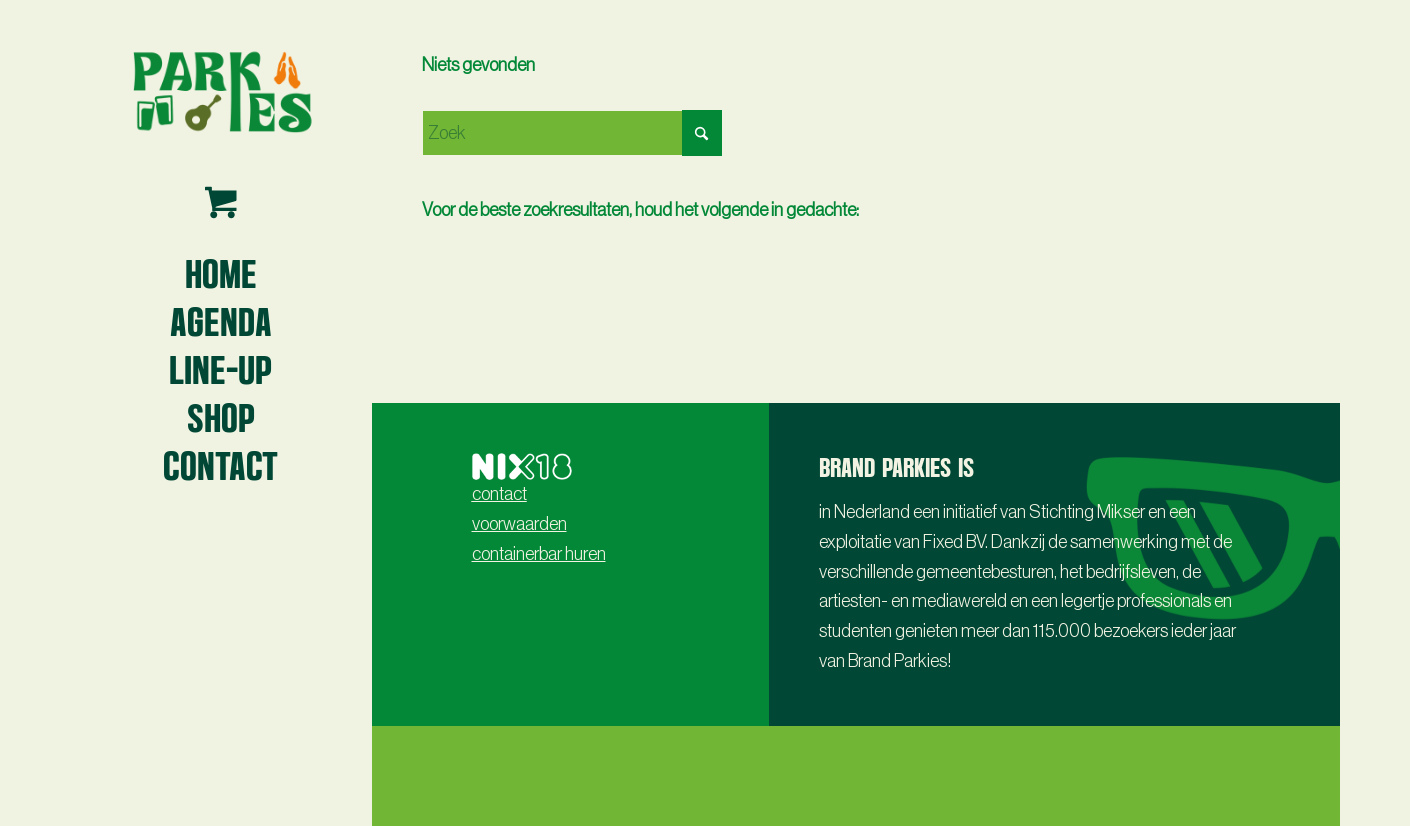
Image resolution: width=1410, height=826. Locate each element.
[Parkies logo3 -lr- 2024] (221, 90)
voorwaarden (519, 524)
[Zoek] (572, 133)
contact (499, 494)
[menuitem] (221, 272)
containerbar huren (539, 554)
